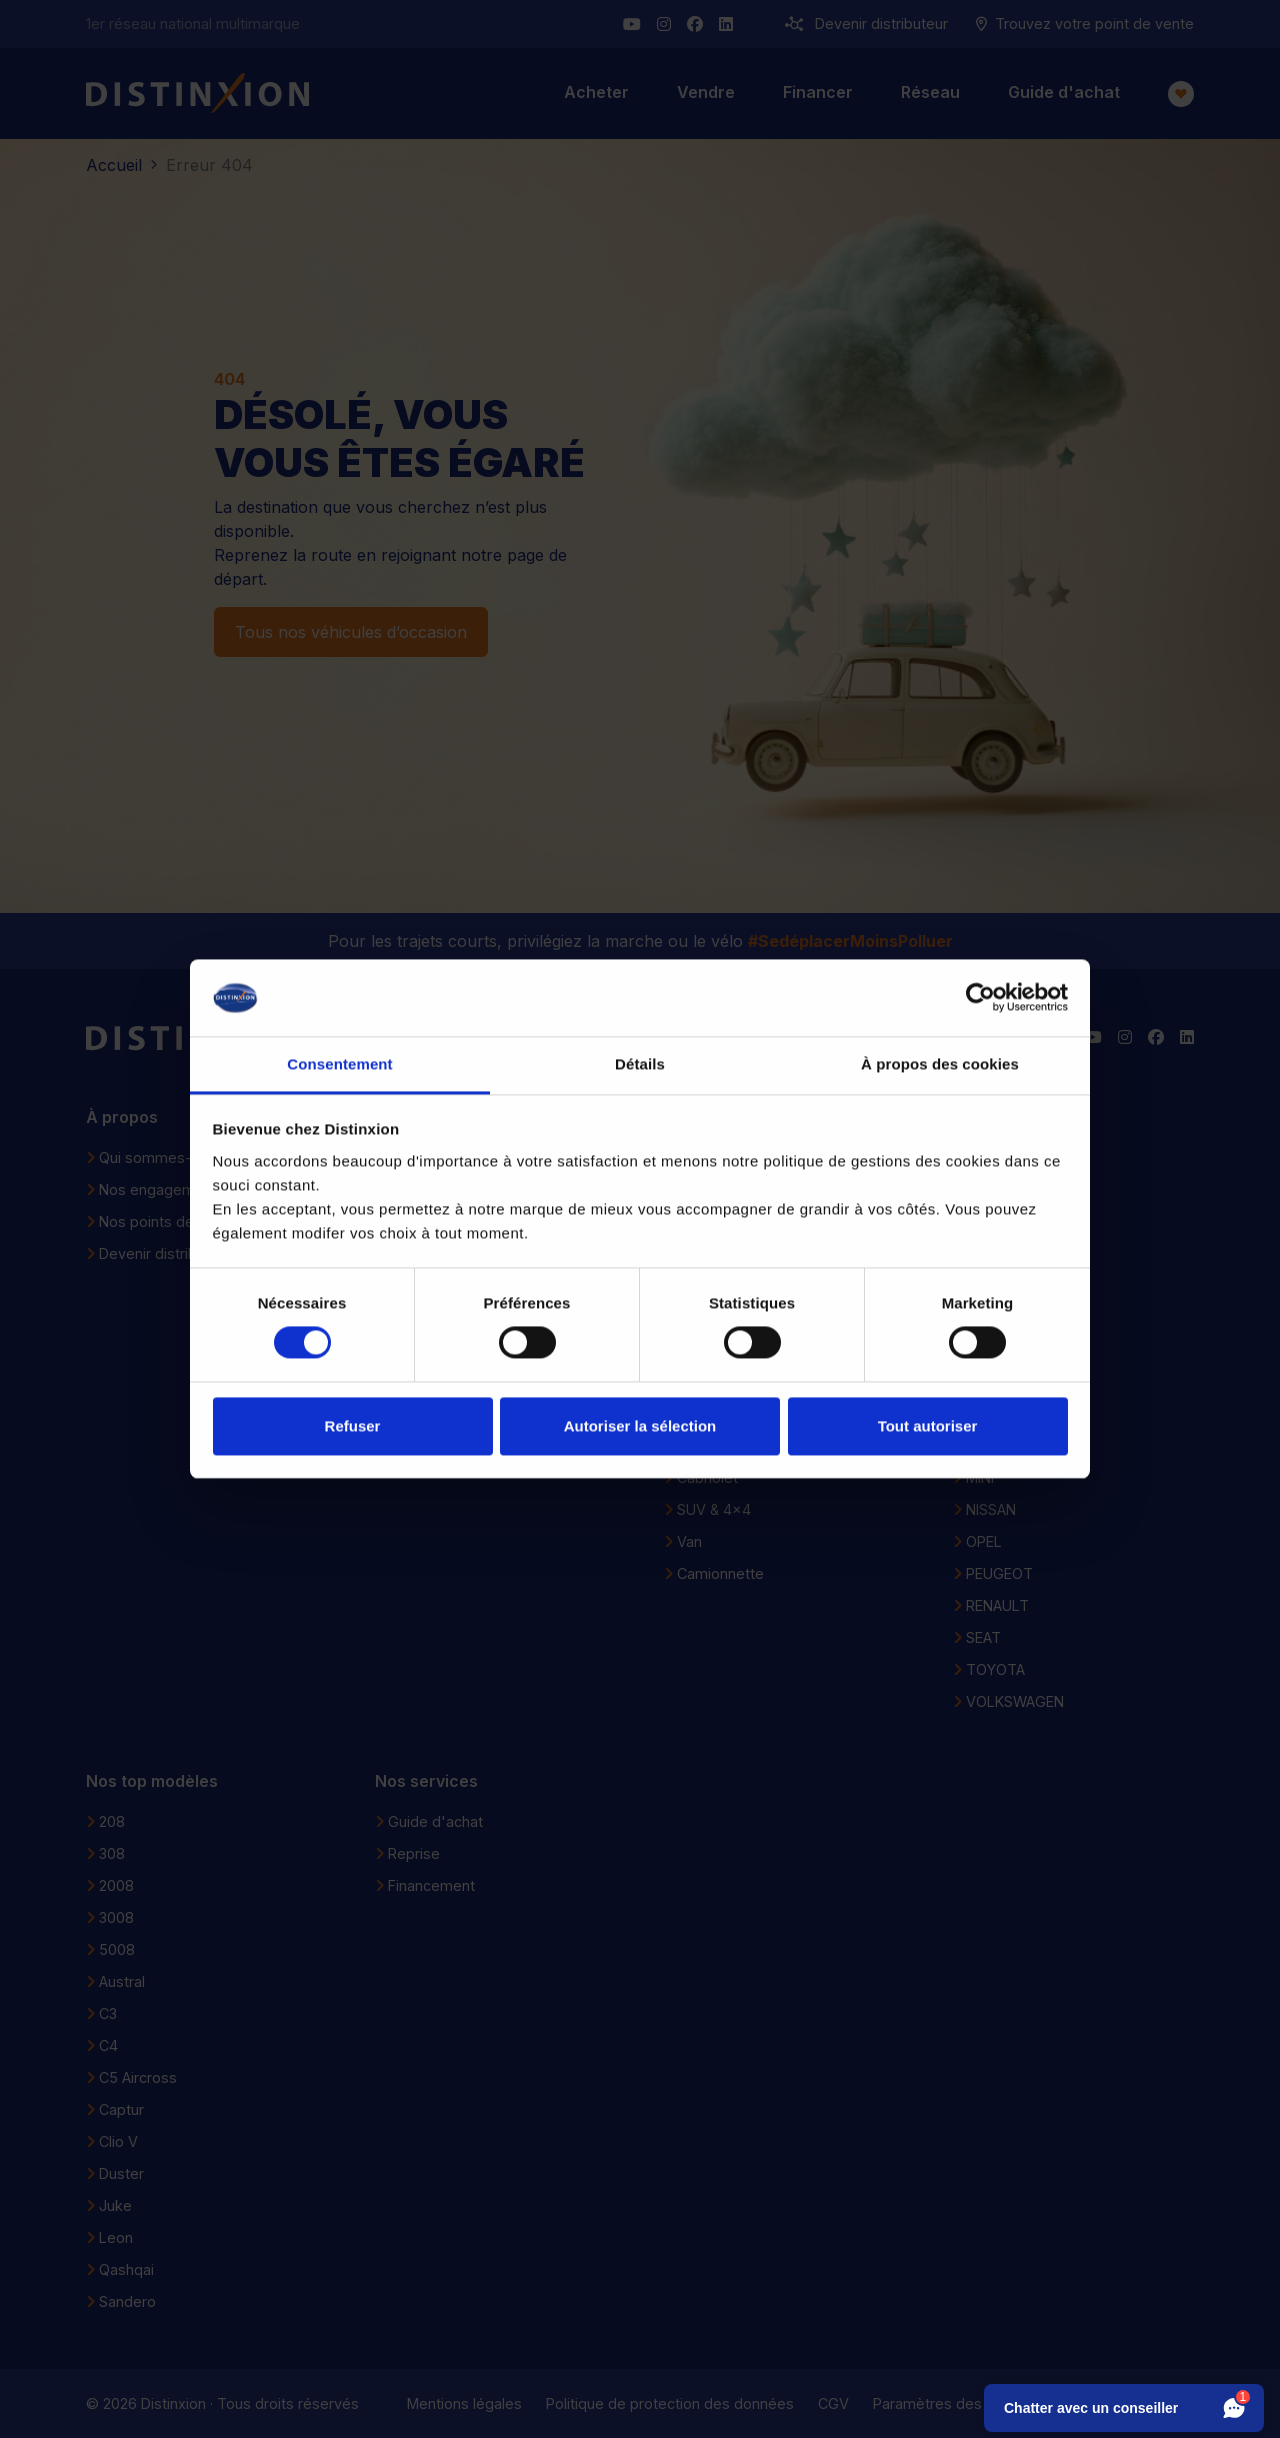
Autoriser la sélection (640, 1425)
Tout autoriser (928, 1425)
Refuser (353, 1425)
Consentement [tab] (339, 1063)
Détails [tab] (640, 1063)
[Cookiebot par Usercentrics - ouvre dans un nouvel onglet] (980, 998)
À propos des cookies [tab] (940, 1063)
